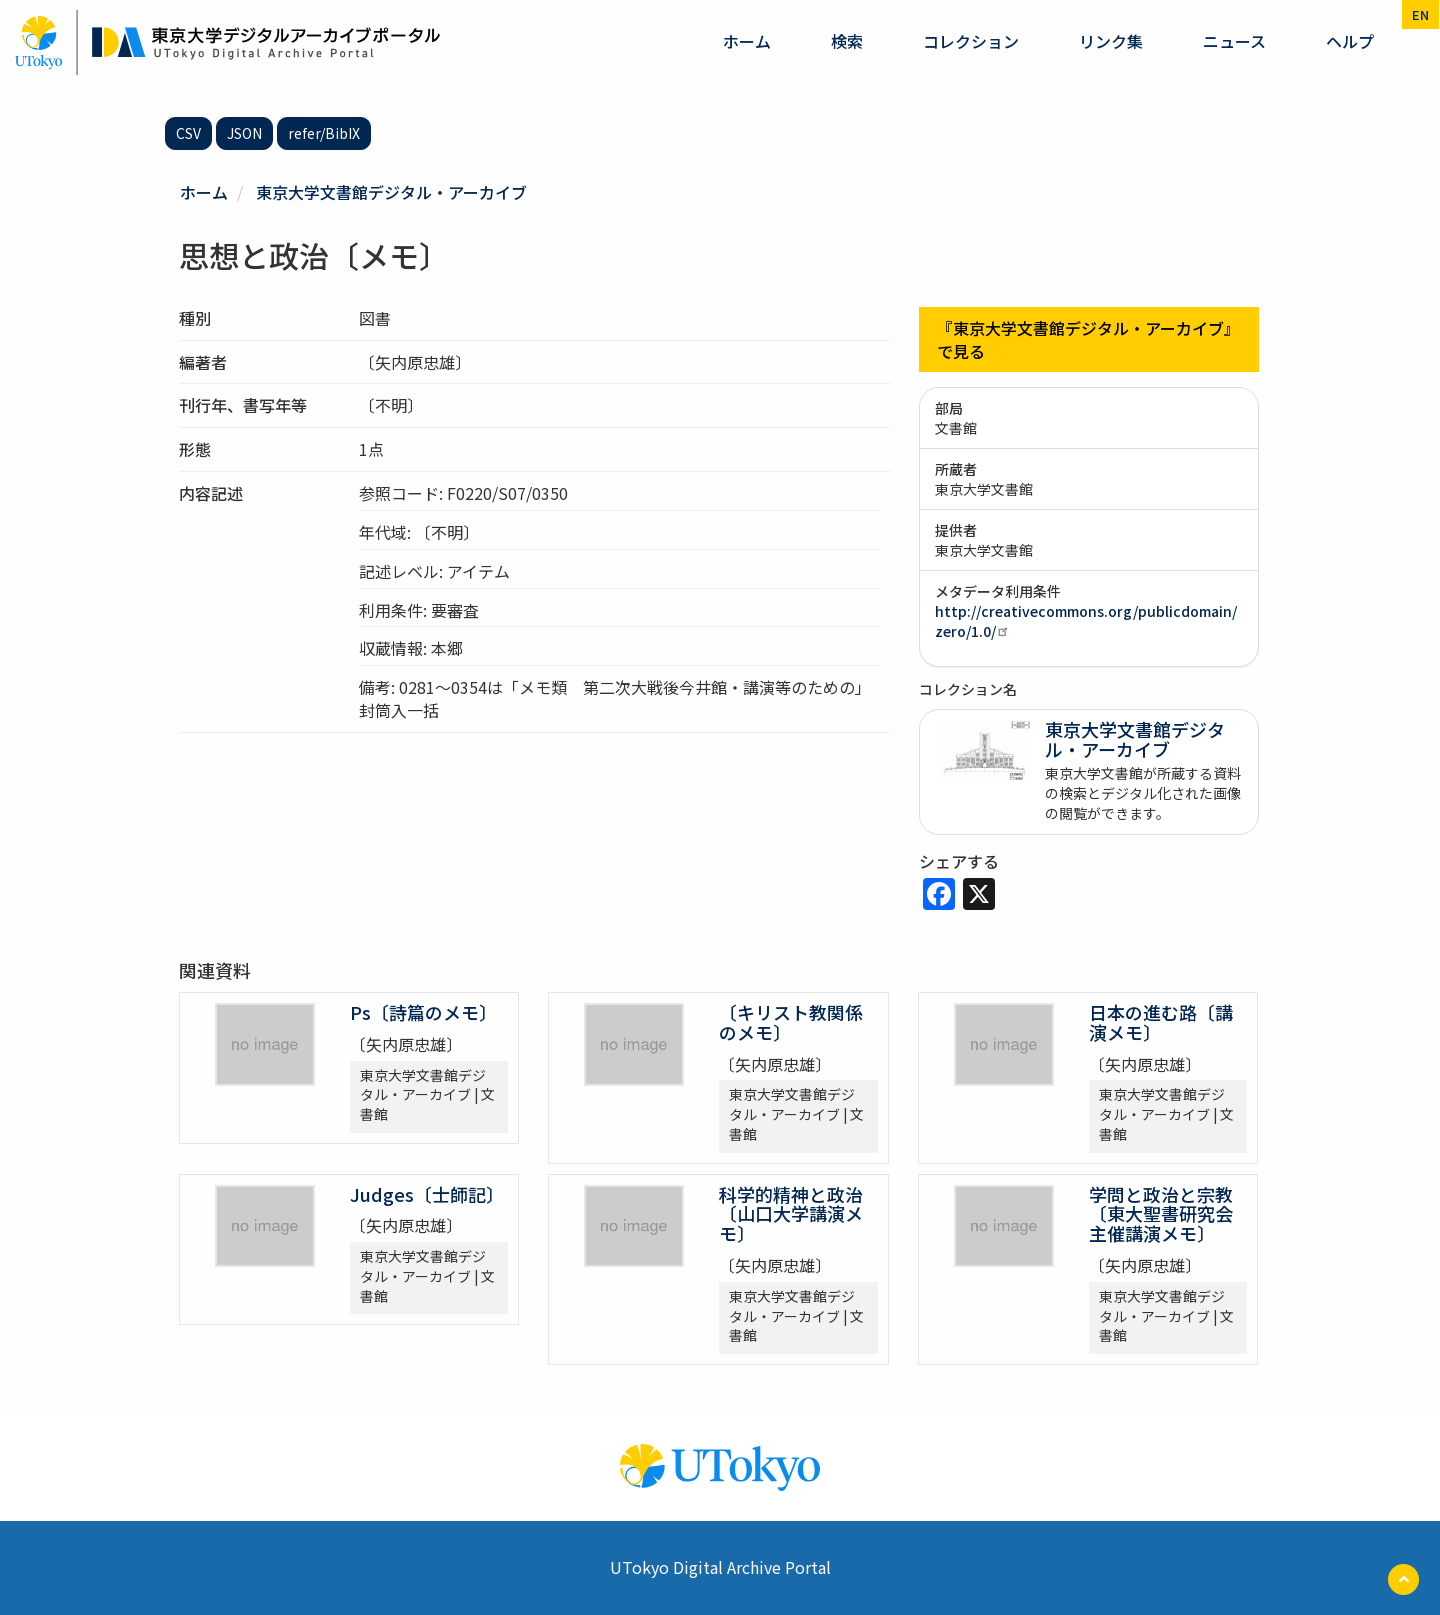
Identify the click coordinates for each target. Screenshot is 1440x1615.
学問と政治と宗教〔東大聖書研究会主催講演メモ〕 (1161, 1214)
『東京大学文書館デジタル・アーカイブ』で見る (1088, 339)
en (1420, 14)
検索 (847, 41)
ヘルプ (1350, 41)
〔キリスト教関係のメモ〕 (791, 1022)
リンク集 (1111, 41)
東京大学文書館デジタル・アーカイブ (391, 192)
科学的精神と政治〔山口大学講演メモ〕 (791, 1214)
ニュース (1234, 41)
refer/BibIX (324, 133)
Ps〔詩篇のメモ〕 (423, 1012)
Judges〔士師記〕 (427, 1194)
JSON (244, 133)
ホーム (747, 41)
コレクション (971, 41)
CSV (188, 133)
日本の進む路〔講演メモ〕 (1161, 1022)
